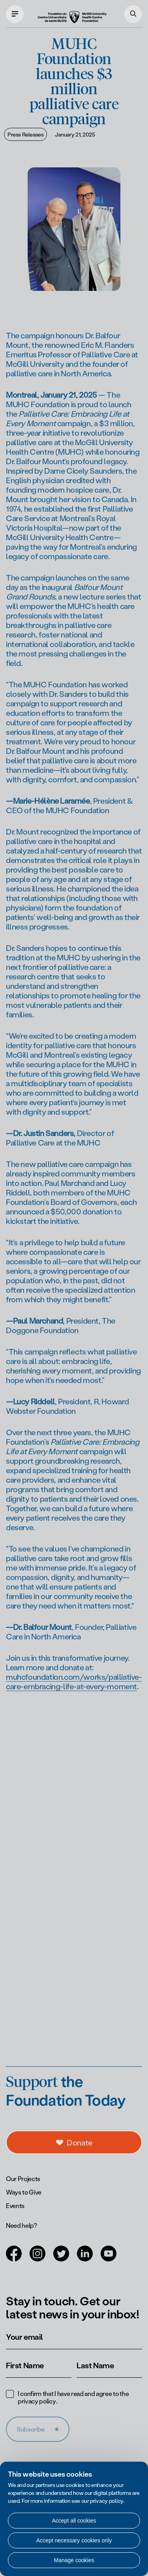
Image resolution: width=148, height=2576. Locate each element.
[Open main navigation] (15, 14)
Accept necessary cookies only (74, 2540)
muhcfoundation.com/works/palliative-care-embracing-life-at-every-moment (74, 1691)
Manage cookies (74, 2560)
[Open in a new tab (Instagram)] (37, 2258)
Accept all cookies (74, 2520)
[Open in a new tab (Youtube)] (108, 2258)
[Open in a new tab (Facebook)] (14, 2258)
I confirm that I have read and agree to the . (73, 2397)
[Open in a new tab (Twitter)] (61, 2258)
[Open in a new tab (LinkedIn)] (85, 2258)
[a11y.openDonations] (74, 2142)
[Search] (133, 14)
